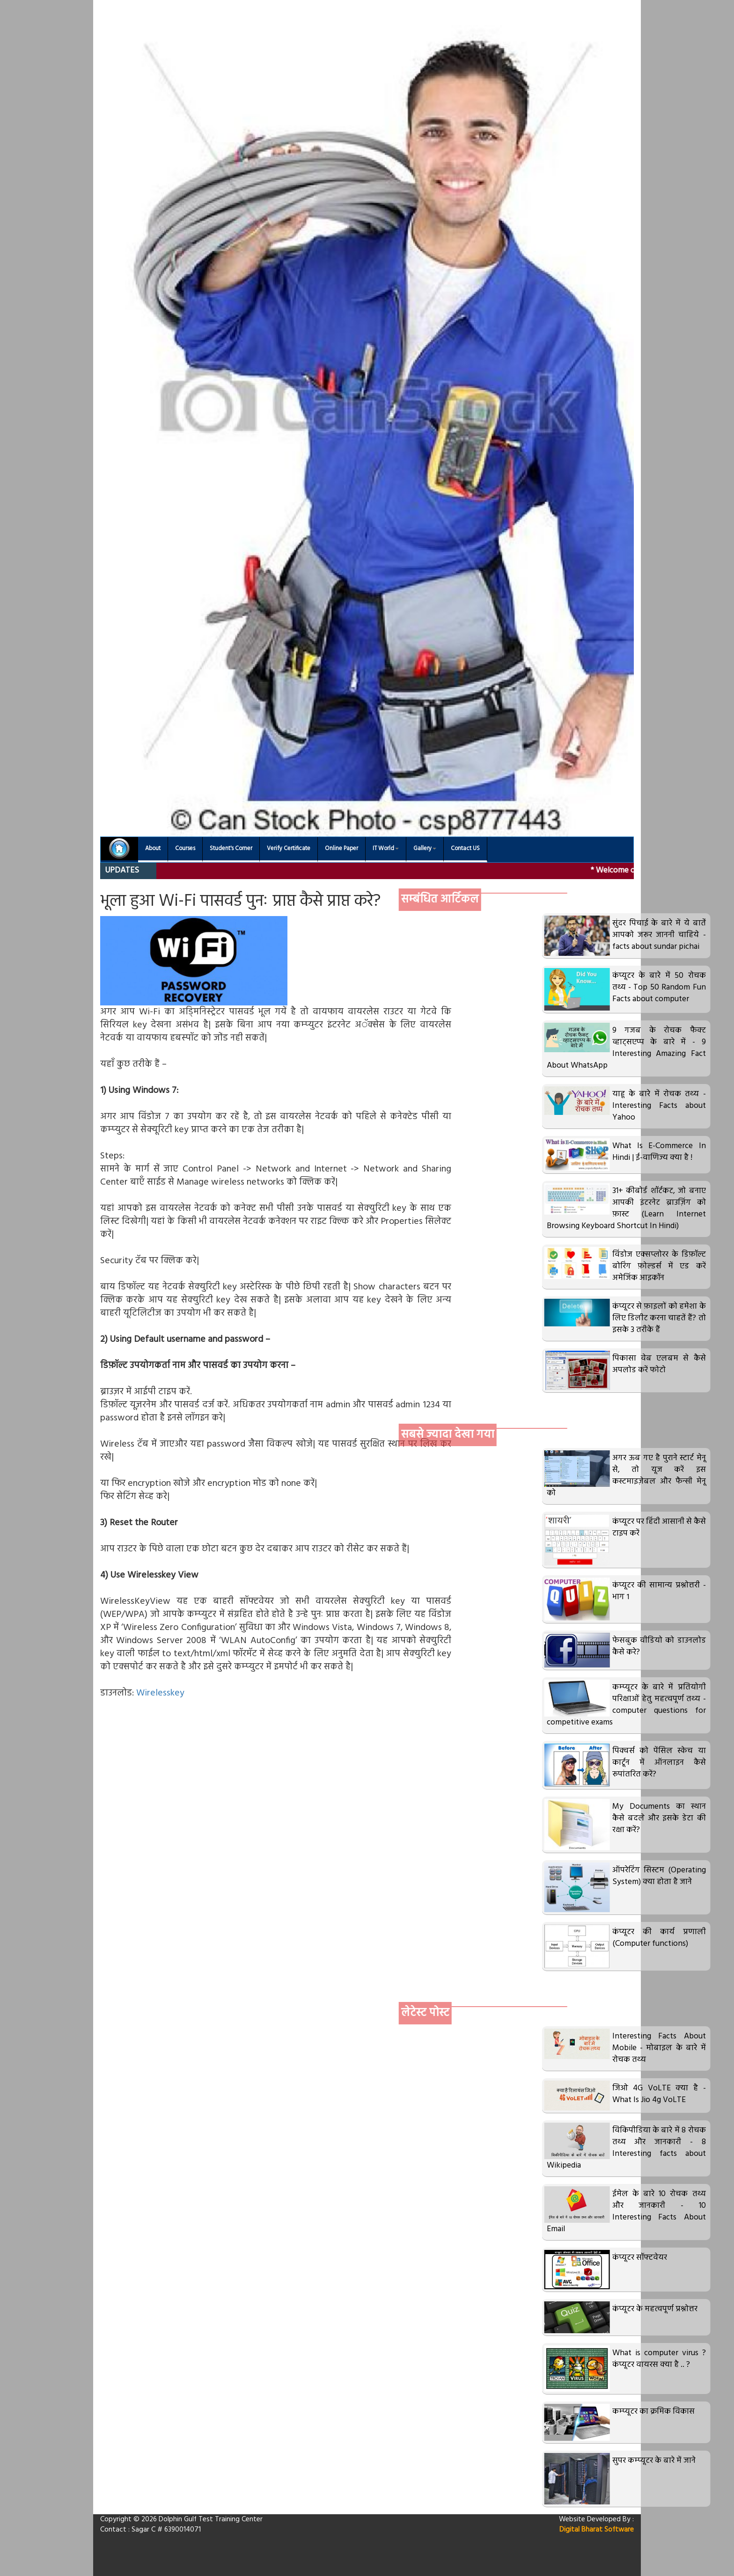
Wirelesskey (160, 1693)
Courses (185, 848)
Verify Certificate (288, 848)
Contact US (465, 848)
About (153, 848)
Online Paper (341, 848)
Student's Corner (231, 848)
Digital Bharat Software (596, 2529)
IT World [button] (386, 848)
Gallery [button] (424, 848)
